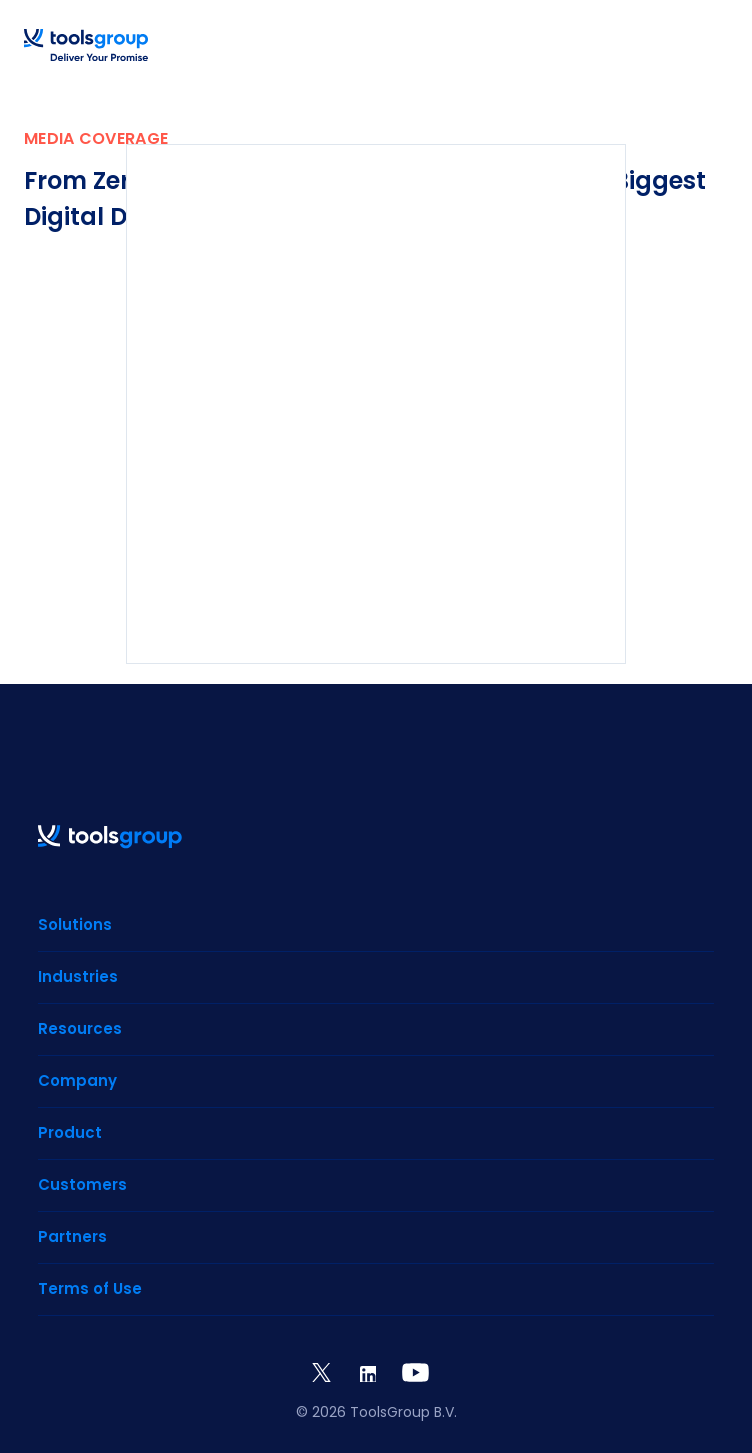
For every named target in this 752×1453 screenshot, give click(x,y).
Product (70, 1132)
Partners (72, 1236)
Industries (78, 976)
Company (77, 1080)
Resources (80, 1028)
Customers (82, 1184)
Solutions (75, 924)
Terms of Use (90, 1288)
